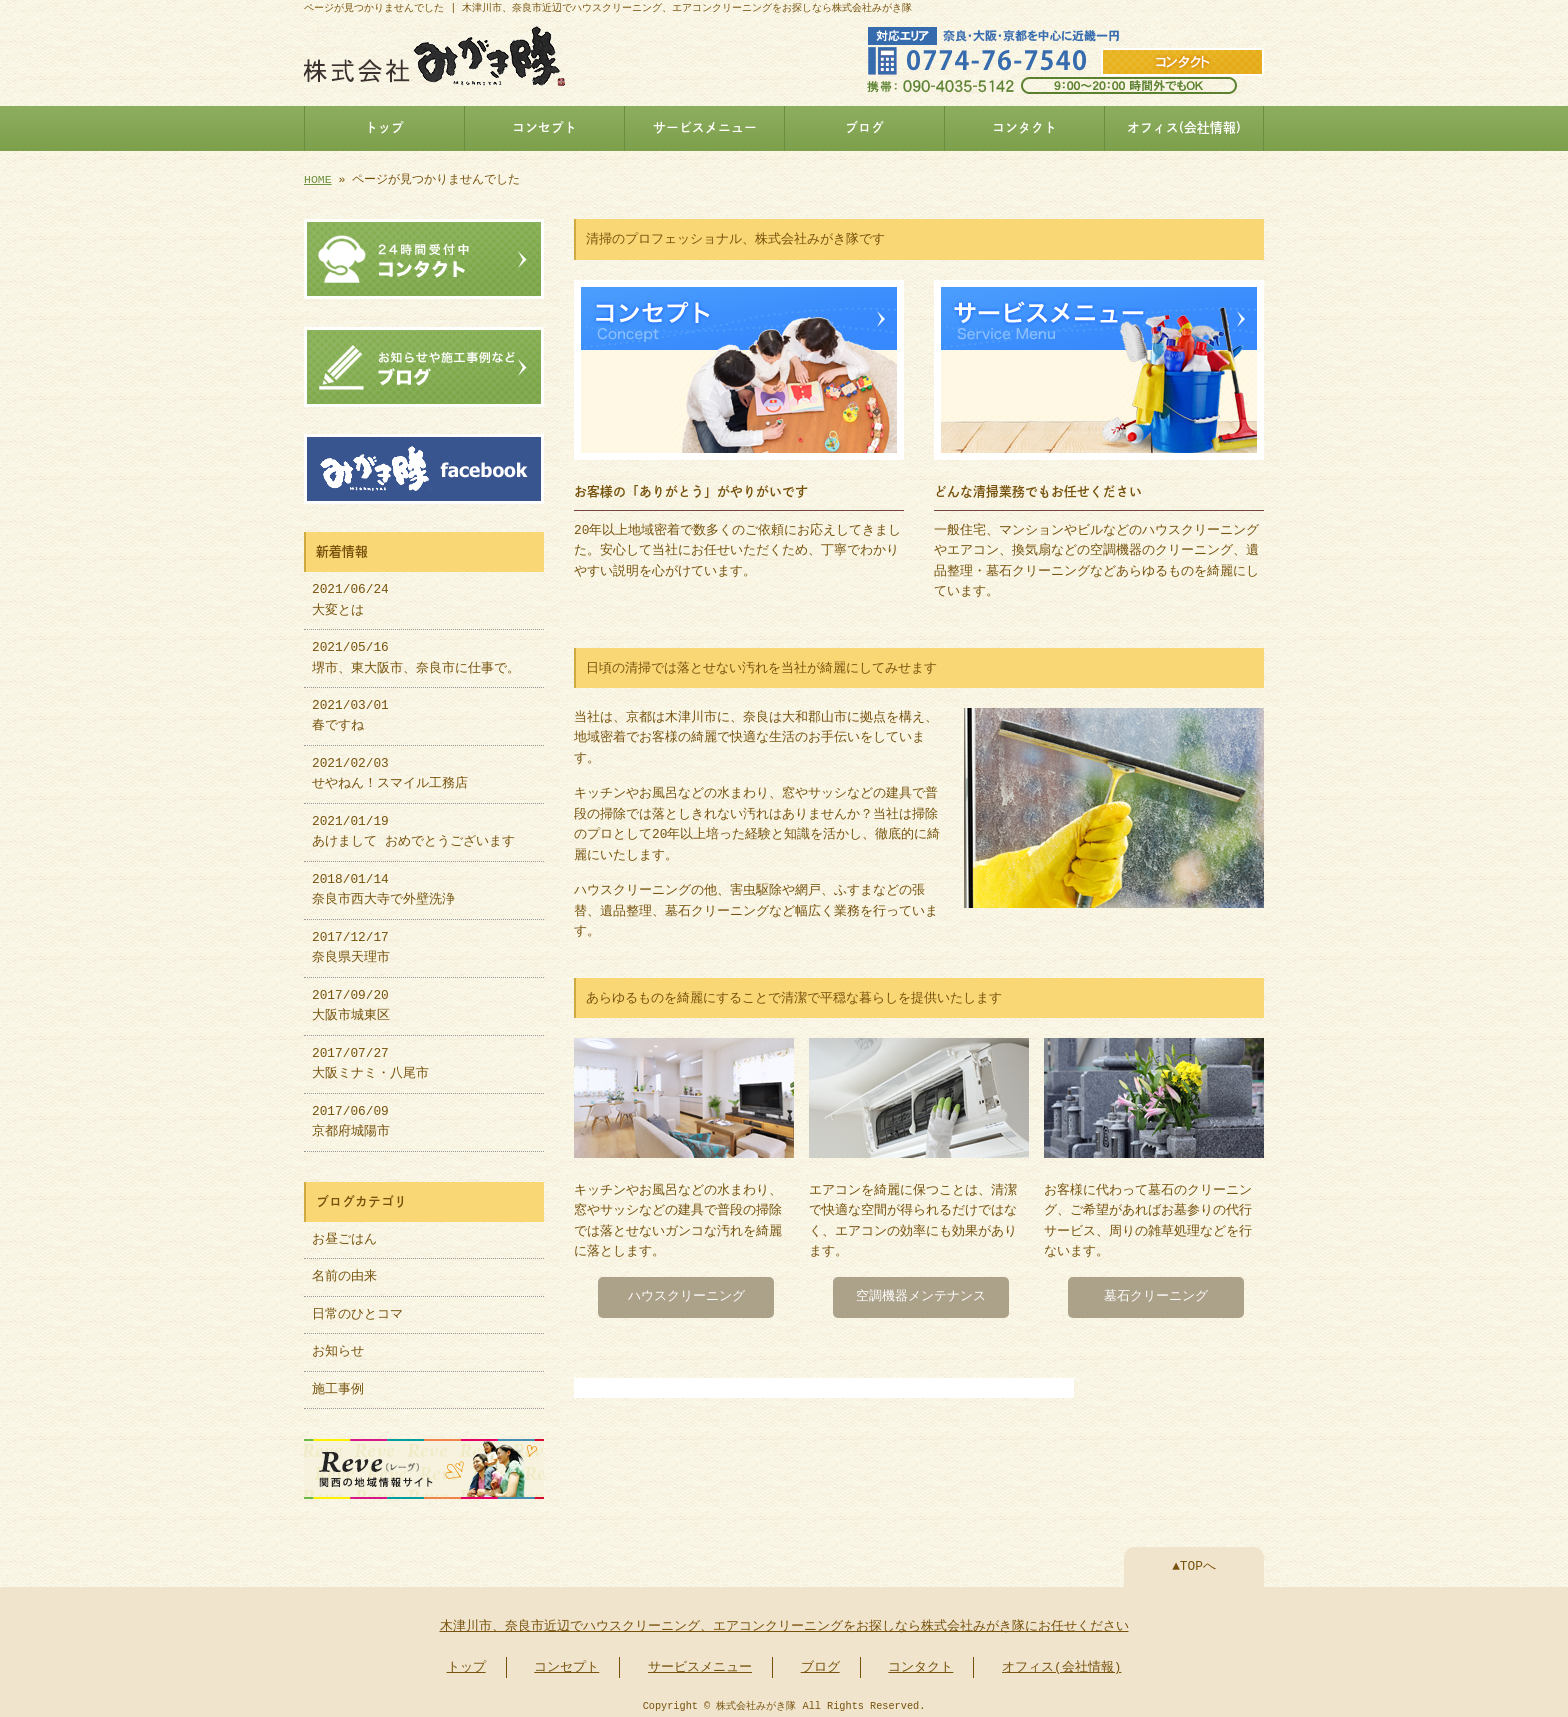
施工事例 (338, 1384)
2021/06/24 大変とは (350, 594)
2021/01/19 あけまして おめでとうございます (413, 826)
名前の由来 (344, 1271)
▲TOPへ (1194, 1559)
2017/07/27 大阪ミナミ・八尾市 (370, 1058)
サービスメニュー (705, 127)
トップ (384, 127)
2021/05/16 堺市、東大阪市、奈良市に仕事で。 (416, 652)
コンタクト (1024, 127)
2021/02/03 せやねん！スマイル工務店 (390, 768)
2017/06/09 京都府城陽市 (351, 1116)
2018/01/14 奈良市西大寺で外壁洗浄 (383, 884)
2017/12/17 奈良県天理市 (351, 942)
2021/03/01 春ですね (350, 710)
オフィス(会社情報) (1184, 127)
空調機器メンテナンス (921, 1293)
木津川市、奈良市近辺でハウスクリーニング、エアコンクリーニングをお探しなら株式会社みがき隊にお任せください (784, 1619)
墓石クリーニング (1156, 1293)
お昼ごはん (344, 1234)
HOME (318, 179)
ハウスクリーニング (686, 1293)
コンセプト (544, 127)
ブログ (864, 127)
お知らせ (338, 1346)
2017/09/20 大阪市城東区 (351, 1000)
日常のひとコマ (357, 1309)
